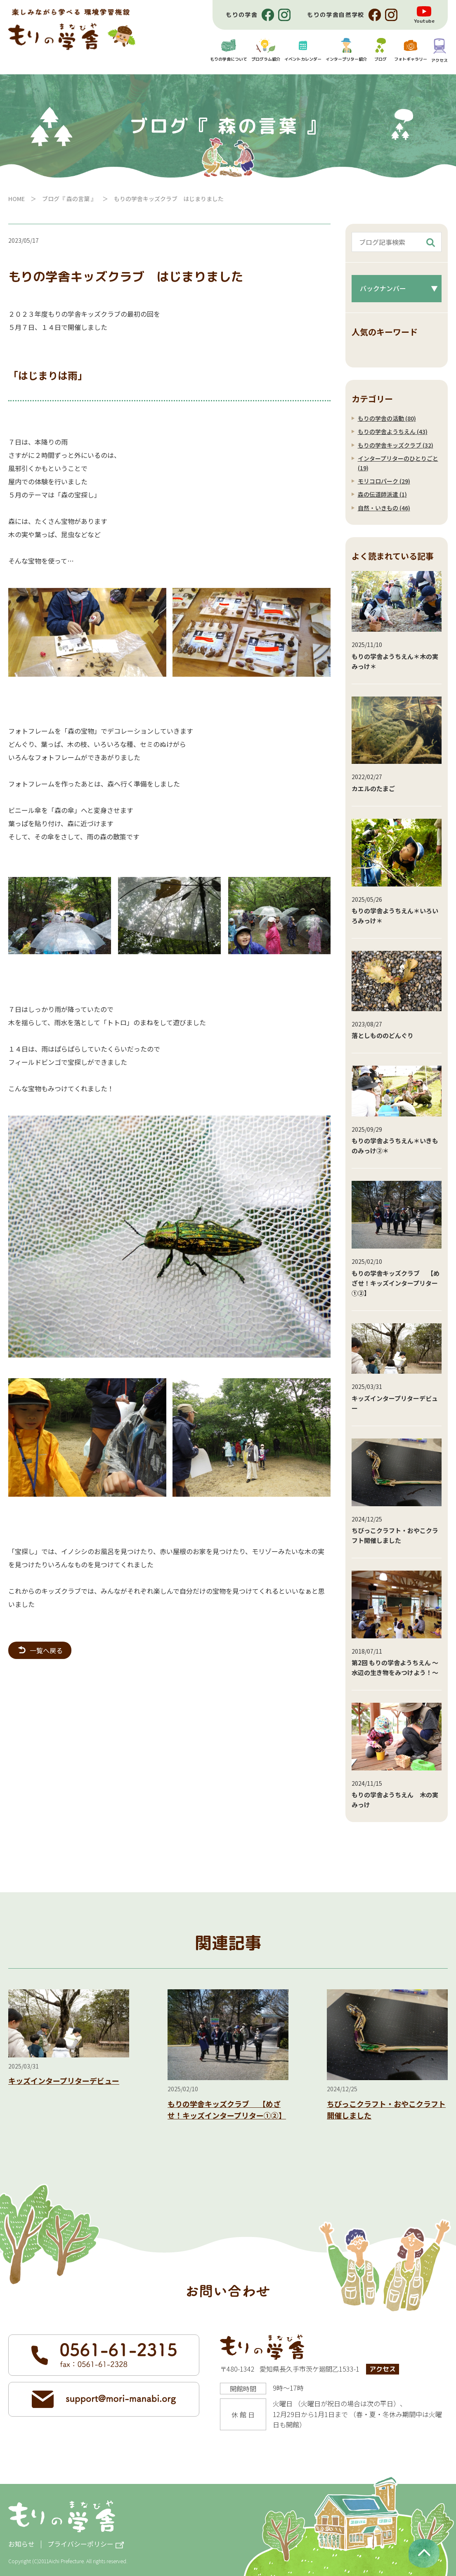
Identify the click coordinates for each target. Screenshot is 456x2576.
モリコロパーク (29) (384, 481)
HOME (16, 198)
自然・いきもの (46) (384, 508)
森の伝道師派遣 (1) (382, 494)
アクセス (382, 2369)
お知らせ (21, 2543)
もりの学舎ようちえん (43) (393, 431)
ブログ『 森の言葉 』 (69, 198)
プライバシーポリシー (80, 2544)
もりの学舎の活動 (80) (387, 418)
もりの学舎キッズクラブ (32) (395, 445)
